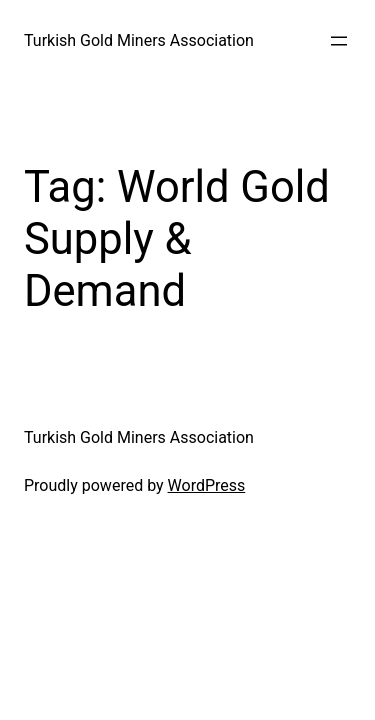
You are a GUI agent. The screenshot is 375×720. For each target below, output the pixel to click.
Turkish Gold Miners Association (139, 40)
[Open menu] (339, 41)
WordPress (207, 485)
